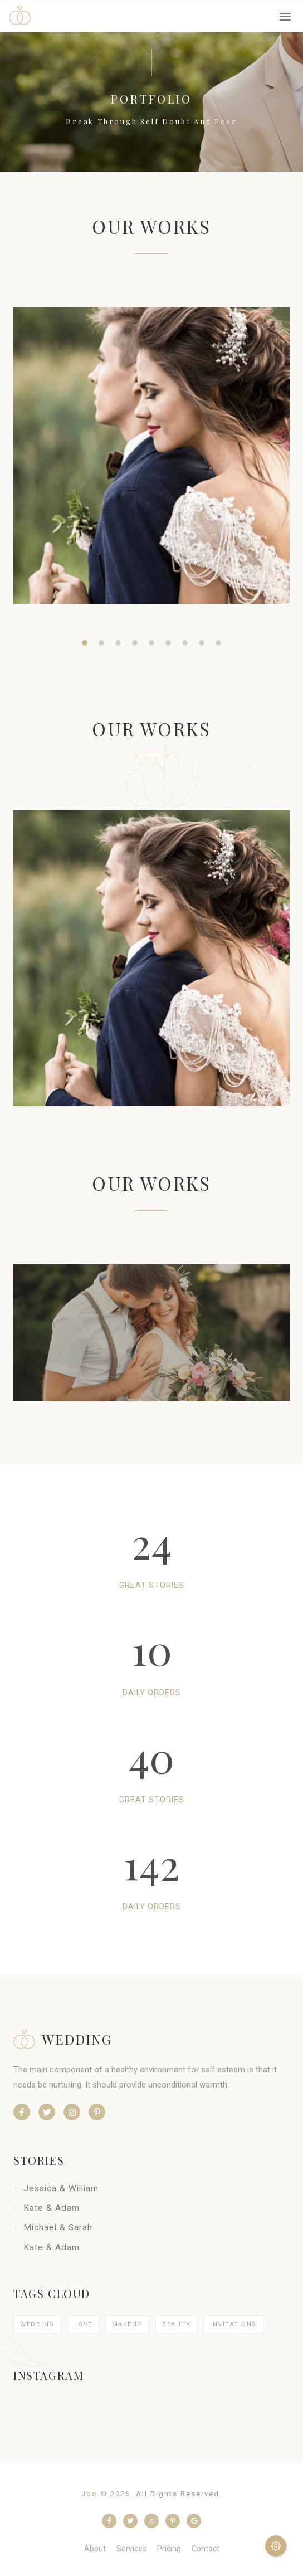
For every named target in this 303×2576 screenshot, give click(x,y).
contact (205, 2548)
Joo (89, 2494)
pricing (169, 2548)
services (131, 2548)
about (95, 2548)
